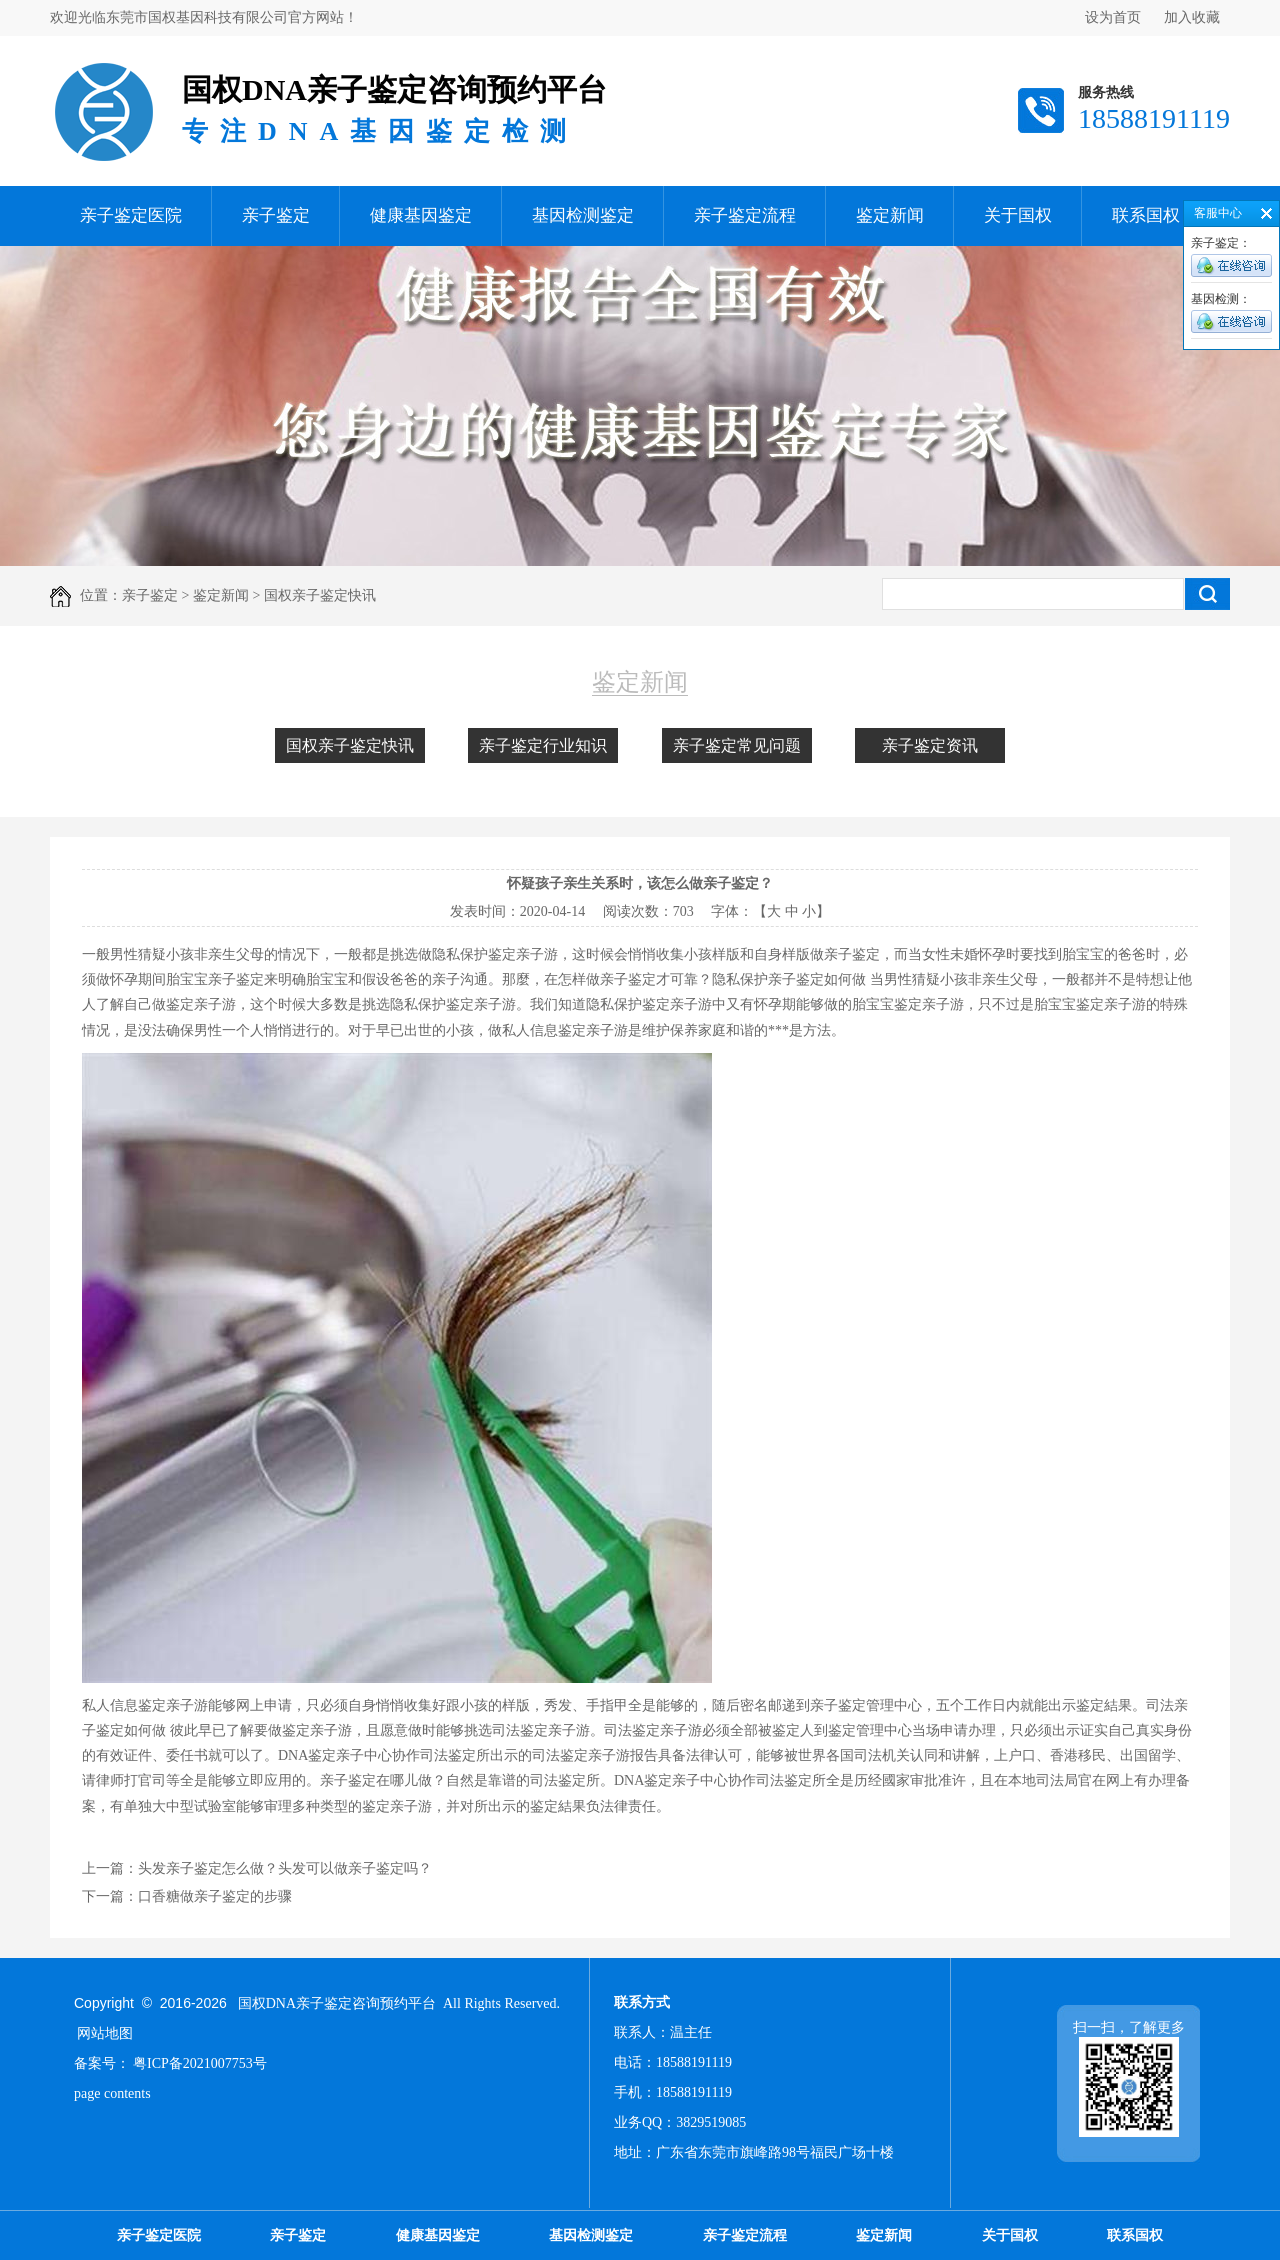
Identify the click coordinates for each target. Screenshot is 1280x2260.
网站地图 (105, 2033)
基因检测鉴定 (583, 215)
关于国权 (1018, 215)
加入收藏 (1192, 17)
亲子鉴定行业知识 (543, 745)
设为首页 (1113, 17)
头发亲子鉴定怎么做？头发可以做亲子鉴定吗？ (285, 1868)
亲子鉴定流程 (745, 215)
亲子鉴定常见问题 (737, 745)
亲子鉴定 (276, 215)
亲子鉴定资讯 (930, 745)
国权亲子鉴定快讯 (350, 745)
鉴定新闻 (890, 215)
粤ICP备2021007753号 (200, 2063)
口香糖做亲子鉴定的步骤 (215, 1896)
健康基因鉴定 (421, 215)
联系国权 (1146, 215)
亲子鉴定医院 (131, 215)
